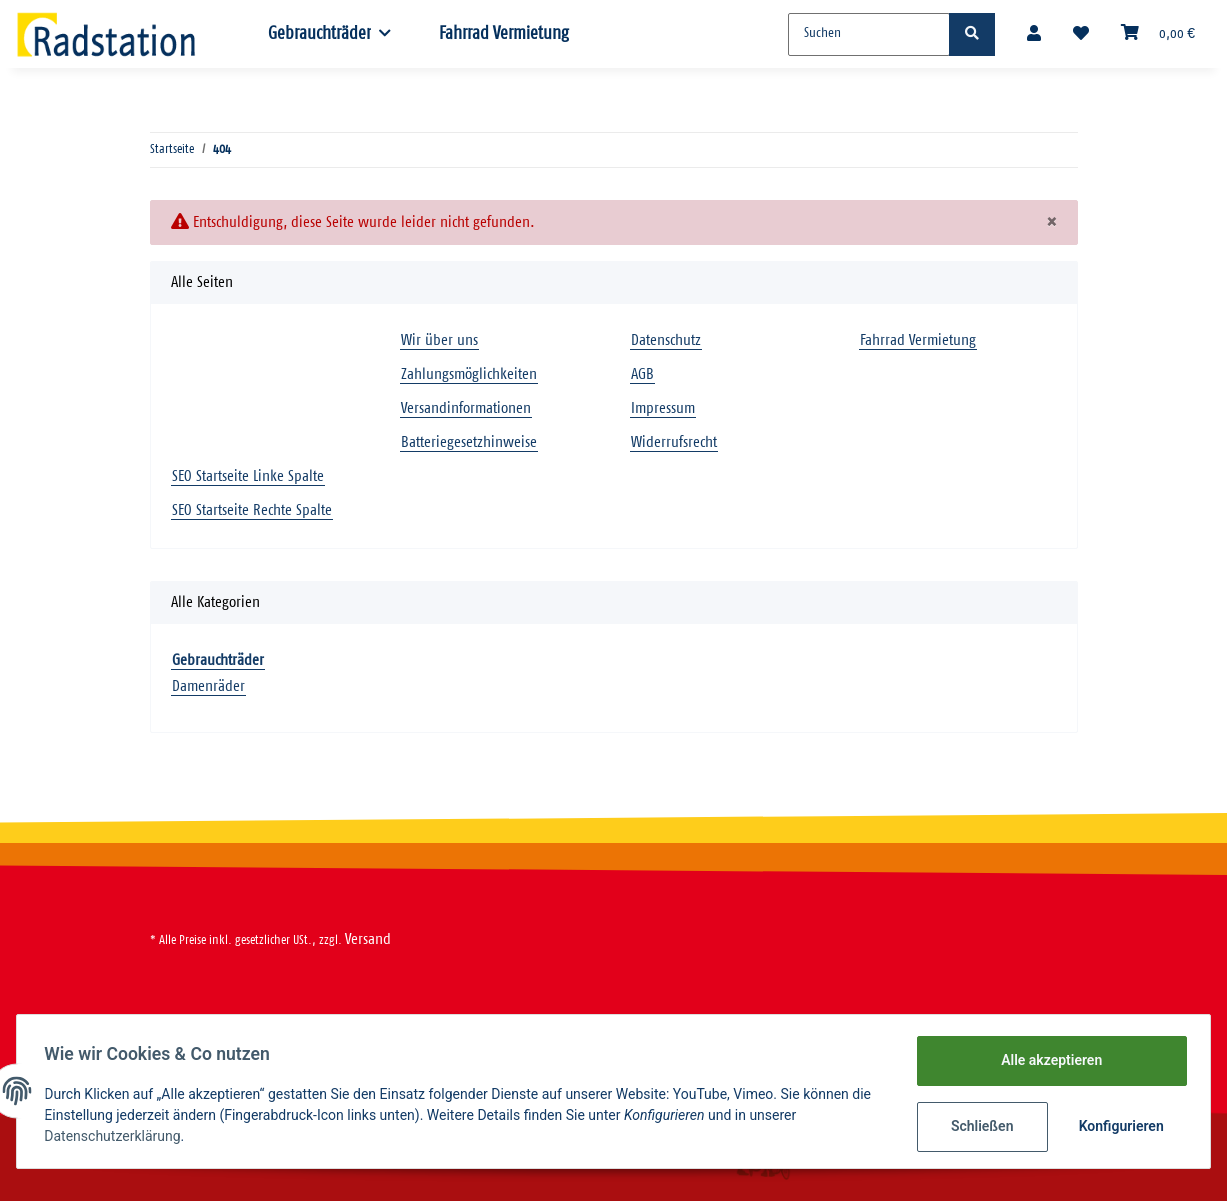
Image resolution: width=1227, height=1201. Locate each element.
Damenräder (208, 686)
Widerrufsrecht (674, 442)
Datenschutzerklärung (117, 1136)
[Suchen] (869, 34)
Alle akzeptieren (1046, 1060)
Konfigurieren (1118, 1126)
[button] (1034, 34)
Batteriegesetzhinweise (469, 442)
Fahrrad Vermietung (504, 34)
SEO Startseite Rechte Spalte (252, 510)
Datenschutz (666, 340)
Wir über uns (439, 340)
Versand (368, 939)
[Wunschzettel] (1081, 34)
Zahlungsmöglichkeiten (469, 374)
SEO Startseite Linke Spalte (248, 476)
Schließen (977, 1126)
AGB (642, 374)
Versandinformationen (466, 408)
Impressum (663, 408)
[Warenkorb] (1158, 34)
